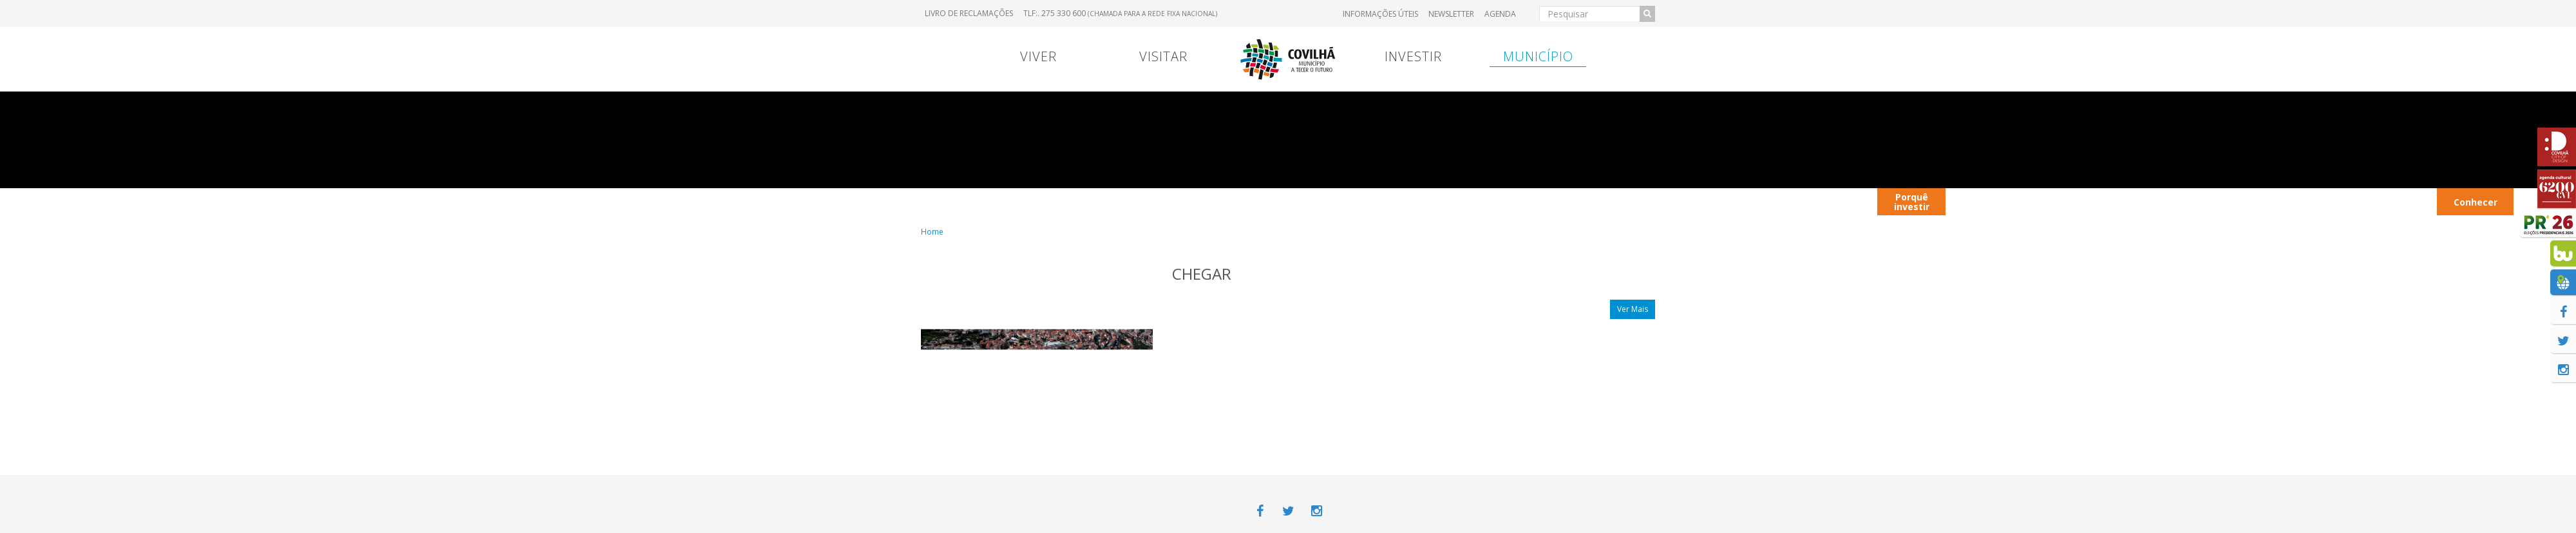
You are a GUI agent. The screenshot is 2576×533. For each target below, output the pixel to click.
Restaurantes (2157, 201)
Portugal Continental (1001, 201)
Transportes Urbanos (2392, 201)
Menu (1128, 201)
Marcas (1372, 201)
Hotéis (2317, 201)
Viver (1038, 56)
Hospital (1606, 201)
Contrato (1193, 201)
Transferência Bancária (1454, 201)
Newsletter (1451, 13)
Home (932, 231)
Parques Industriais (2245, 201)
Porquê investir (1911, 202)
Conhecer (2475, 202)
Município (1538, 56)
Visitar (1163, 56)
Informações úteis (1380, 13)
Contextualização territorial (1766, 201)
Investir (1413, 56)
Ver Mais (1632, 309)
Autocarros (2067, 201)
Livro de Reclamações (969, 13)
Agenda (1500, 13)
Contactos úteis (1986, 201)
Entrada (1537, 201)
